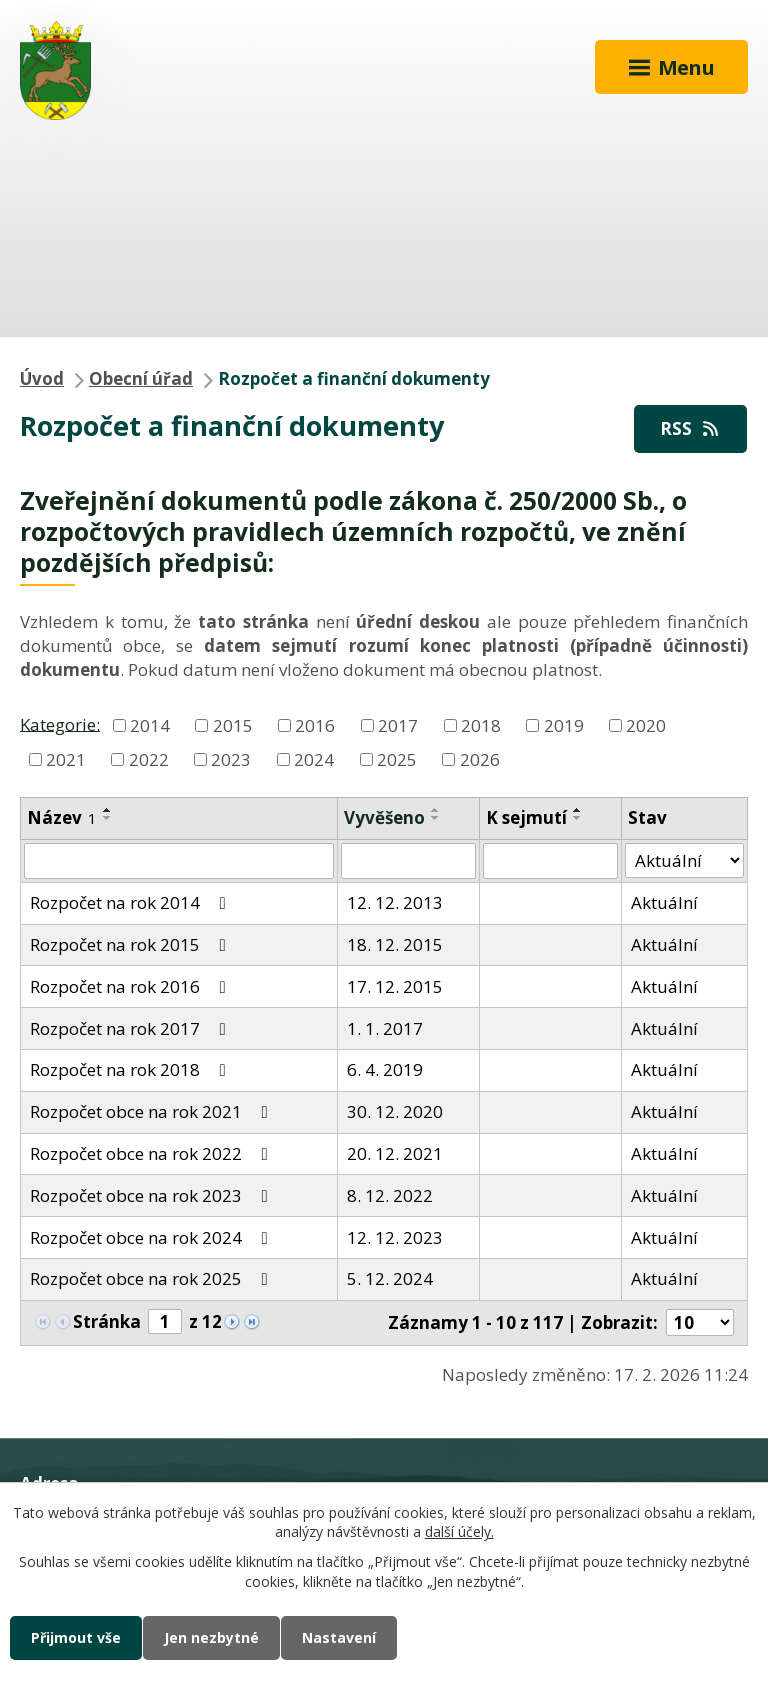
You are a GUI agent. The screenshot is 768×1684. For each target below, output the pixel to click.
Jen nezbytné (211, 1637)
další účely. (459, 1532)
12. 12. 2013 (395, 902)
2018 (481, 725)
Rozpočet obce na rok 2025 (153, 1278)
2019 (564, 725)
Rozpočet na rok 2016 (132, 986)
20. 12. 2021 (395, 1153)
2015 (233, 725)
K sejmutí (526, 817)
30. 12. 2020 (395, 1111)
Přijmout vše (76, 1637)
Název (62, 817)
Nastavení (339, 1637)
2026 (480, 759)
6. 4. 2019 (385, 1069)
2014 (150, 725)
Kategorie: (60, 723)
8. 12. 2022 (390, 1195)
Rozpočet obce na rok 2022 (153, 1153)
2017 (398, 725)
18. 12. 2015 (395, 944)
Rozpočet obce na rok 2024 (153, 1237)
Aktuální (664, 902)
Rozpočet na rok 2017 (132, 1028)
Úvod (42, 378)
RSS (691, 428)
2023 (231, 759)
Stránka (107, 1321)
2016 (315, 725)
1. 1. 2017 (385, 1028)
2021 (66, 759)
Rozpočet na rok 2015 (132, 944)
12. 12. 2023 (395, 1237)
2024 (314, 759)
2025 (397, 759)
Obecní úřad (141, 378)
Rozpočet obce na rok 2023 (153, 1195)
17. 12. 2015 (395, 986)
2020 (646, 725)
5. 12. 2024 (390, 1278)
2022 (149, 759)
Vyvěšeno (384, 817)
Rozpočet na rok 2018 (132, 1069)
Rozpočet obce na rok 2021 (153, 1111)
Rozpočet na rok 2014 (132, 902)
